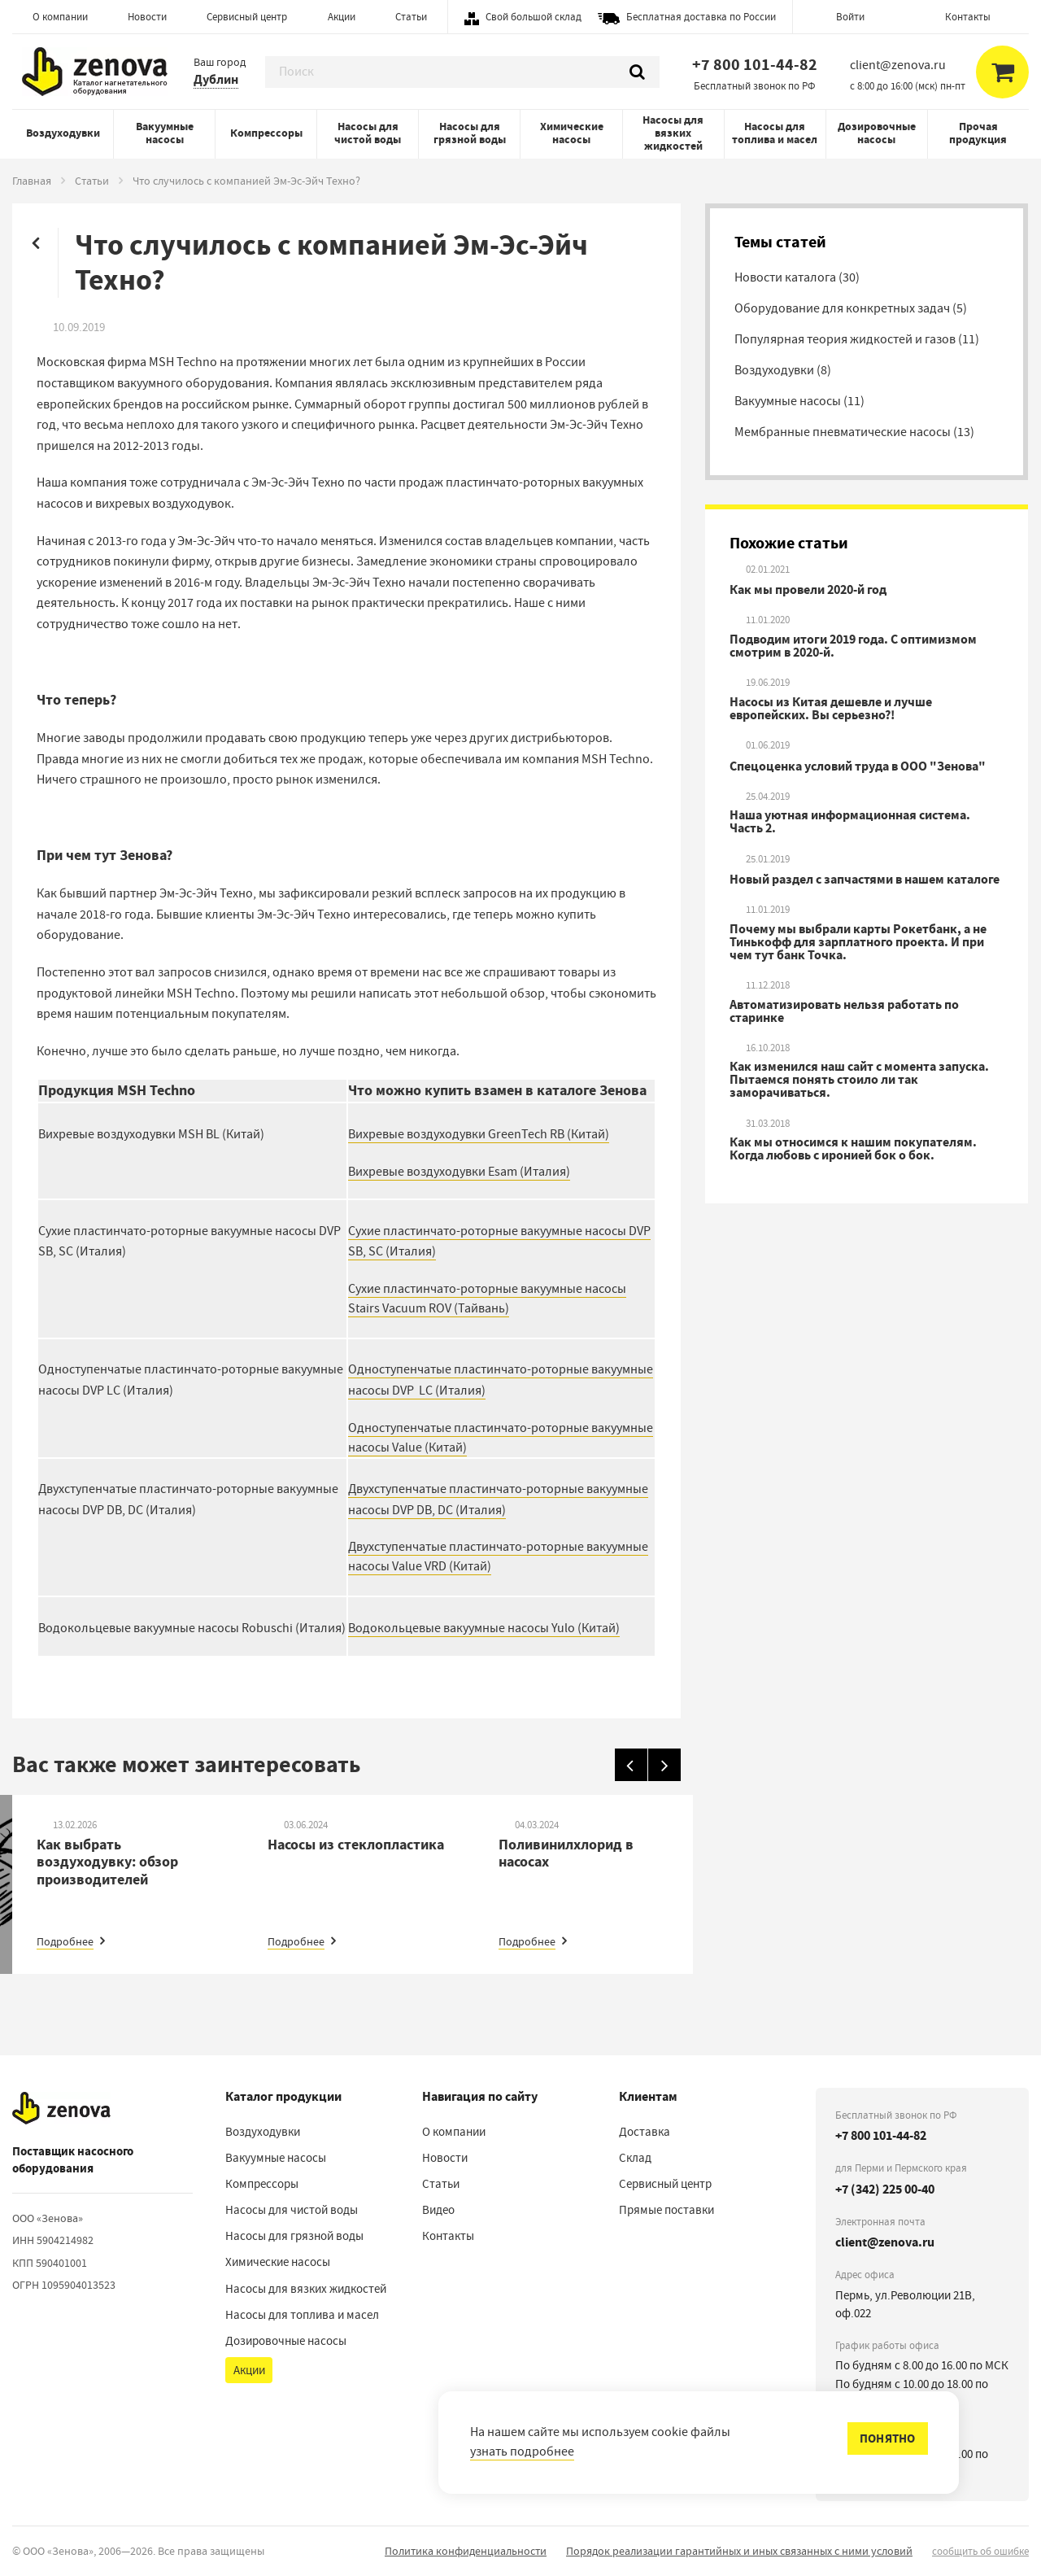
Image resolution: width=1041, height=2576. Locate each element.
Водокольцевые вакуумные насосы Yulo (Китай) (484, 1628)
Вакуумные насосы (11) (799, 401)
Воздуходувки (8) (782, 370)
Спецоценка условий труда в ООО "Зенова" (858, 766)
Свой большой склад (533, 17)
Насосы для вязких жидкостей (672, 133)
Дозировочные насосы (877, 133)
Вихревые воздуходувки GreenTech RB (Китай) (478, 1134)
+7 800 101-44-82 (754, 65)
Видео (438, 2210)
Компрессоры (266, 133)
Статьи (411, 17)
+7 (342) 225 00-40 (884, 2189)
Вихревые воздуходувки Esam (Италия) (459, 1172)
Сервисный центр (247, 17)
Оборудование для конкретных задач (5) (850, 308)
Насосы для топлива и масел (774, 133)
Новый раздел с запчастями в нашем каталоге (865, 879)
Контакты (968, 17)
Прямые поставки (666, 2210)
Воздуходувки (63, 133)
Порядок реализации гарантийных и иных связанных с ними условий (739, 2550)
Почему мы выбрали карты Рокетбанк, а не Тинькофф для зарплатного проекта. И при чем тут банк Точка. (858, 942)
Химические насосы (571, 133)
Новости (147, 17)
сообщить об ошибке (980, 2551)
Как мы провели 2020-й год (808, 589)
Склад (635, 2158)
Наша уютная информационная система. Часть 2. (850, 822)
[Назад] (631, 1765)
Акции (341, 17)
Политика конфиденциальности (466, 2550)
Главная (31, 180)
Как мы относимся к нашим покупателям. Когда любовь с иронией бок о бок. (853, 1149)
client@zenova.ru (884, 2242)
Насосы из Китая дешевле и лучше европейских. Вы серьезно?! (831, 709)
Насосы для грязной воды (469, 133)
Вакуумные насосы (165, 133)
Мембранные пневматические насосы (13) (854, 432)
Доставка (644, 2132)
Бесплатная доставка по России (701, 17)
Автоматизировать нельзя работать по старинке (844, 1011)
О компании (60, 17)
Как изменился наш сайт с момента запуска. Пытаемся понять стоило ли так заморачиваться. (859, 1079)
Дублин (216, 79)
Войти (850, 17)
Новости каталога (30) (797, 277)
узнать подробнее (522, 2451)
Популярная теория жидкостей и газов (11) (856, 339)
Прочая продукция (978, 133)
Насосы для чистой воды (367, 133)
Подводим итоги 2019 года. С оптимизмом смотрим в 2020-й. (853, 646)
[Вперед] (664, 1765)
